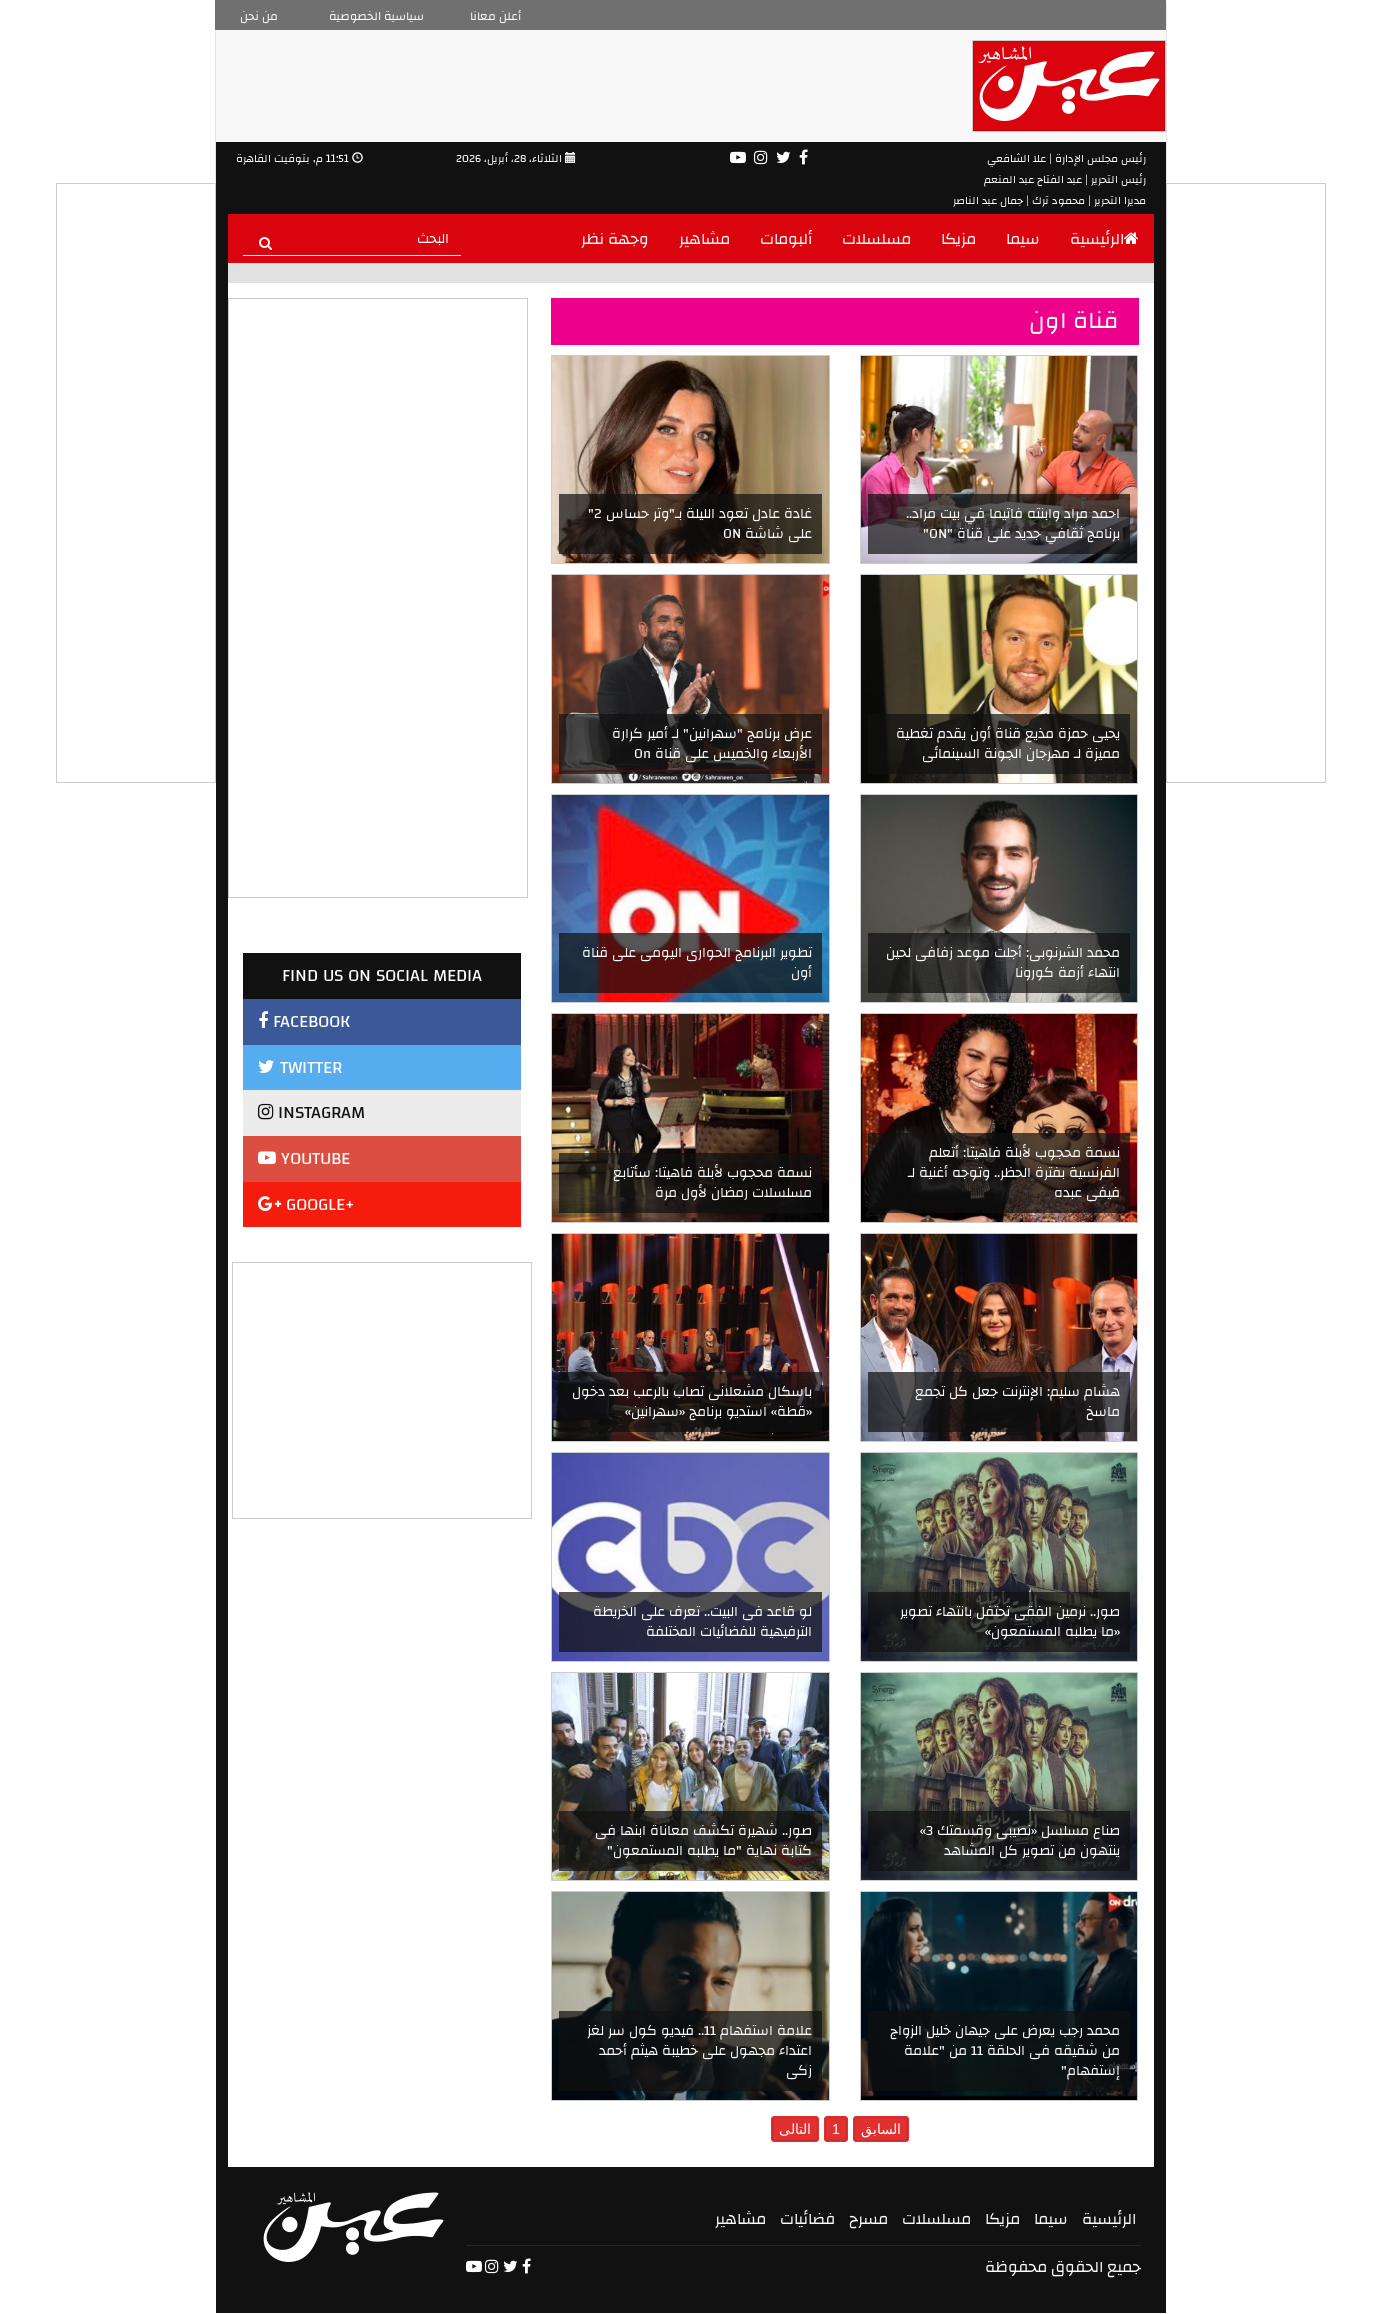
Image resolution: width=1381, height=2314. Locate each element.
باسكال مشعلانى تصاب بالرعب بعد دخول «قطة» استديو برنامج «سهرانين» (692, 1402)
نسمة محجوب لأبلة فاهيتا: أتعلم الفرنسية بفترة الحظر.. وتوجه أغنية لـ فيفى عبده (1014, 1173)
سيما (1023, 239)
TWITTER (300, 1067)
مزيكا (958, 239)
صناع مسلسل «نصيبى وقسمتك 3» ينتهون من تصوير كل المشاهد (1020, 1841)
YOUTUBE (304, 1158)
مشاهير (704, 239)
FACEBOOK (304, 1021)
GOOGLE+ (306, 1204)
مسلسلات (876, 239)
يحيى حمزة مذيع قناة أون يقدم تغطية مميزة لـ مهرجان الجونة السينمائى (1008, 744)
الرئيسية (1104, 239)
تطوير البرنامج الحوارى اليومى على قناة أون (697, 963)
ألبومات (786, 239)
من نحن (259, 16)
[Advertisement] (383, 1388)
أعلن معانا (495, 16)
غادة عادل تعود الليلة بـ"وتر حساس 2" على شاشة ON (700, 524)
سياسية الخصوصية (376, 16)
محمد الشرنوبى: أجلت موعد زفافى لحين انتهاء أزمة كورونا (1003, 963)
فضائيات (807, 2219)
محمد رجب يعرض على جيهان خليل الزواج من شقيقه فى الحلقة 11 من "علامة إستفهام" (1005, 2051)
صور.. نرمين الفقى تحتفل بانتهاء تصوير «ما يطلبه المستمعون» (1010, 1622)
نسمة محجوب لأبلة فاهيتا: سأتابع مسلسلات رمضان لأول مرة (712, 1183)
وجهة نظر (615, 239)
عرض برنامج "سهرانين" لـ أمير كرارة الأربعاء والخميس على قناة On (712, 744)
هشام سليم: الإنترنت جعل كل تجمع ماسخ (1017, 1402)
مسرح (868, 2219)
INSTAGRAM (311, 1112)
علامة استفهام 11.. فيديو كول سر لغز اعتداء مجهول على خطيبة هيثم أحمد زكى (699, 2051)
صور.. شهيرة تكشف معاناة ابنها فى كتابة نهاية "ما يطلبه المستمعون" (703, 1841)
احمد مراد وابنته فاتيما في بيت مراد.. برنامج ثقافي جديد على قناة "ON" (1013, 524)
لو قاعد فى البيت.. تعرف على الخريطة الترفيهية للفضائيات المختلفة (702, 1622)
